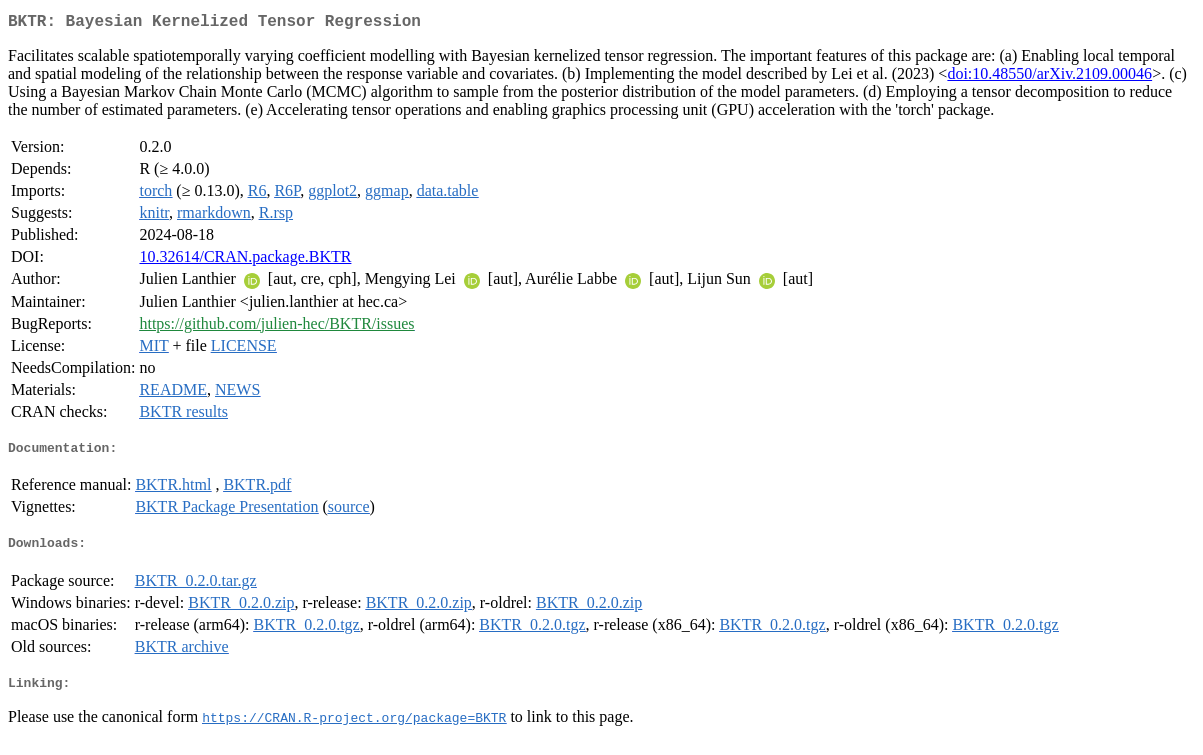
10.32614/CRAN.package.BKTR (245, 260)
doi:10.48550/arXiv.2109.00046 (1049, 77)
